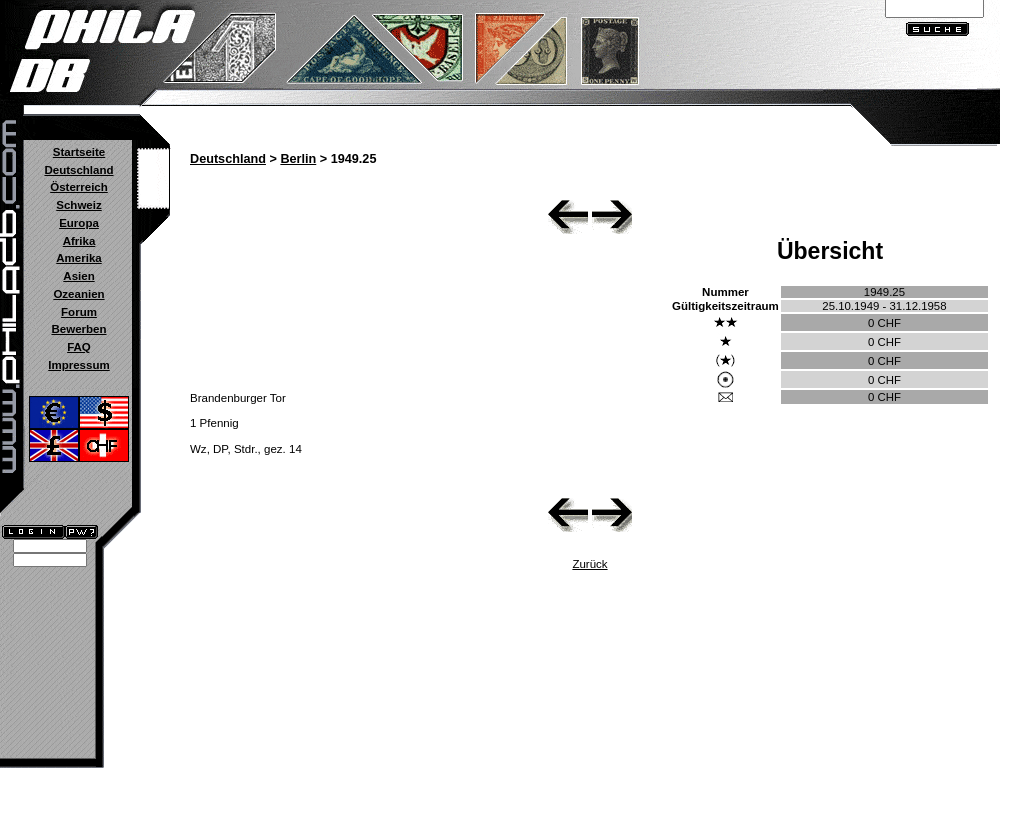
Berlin (298, 159)
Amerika (78, 258)
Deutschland (78, 170)
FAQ (79, 347)
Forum (79, 312)
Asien (78, 276)
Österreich (79, 187)
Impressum (78, 365)
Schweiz (78, 205)
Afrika (79, 241)
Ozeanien (78, 294)
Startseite (79, 152)
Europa (79, 223)
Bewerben (78, 329)
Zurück (589, 564)
